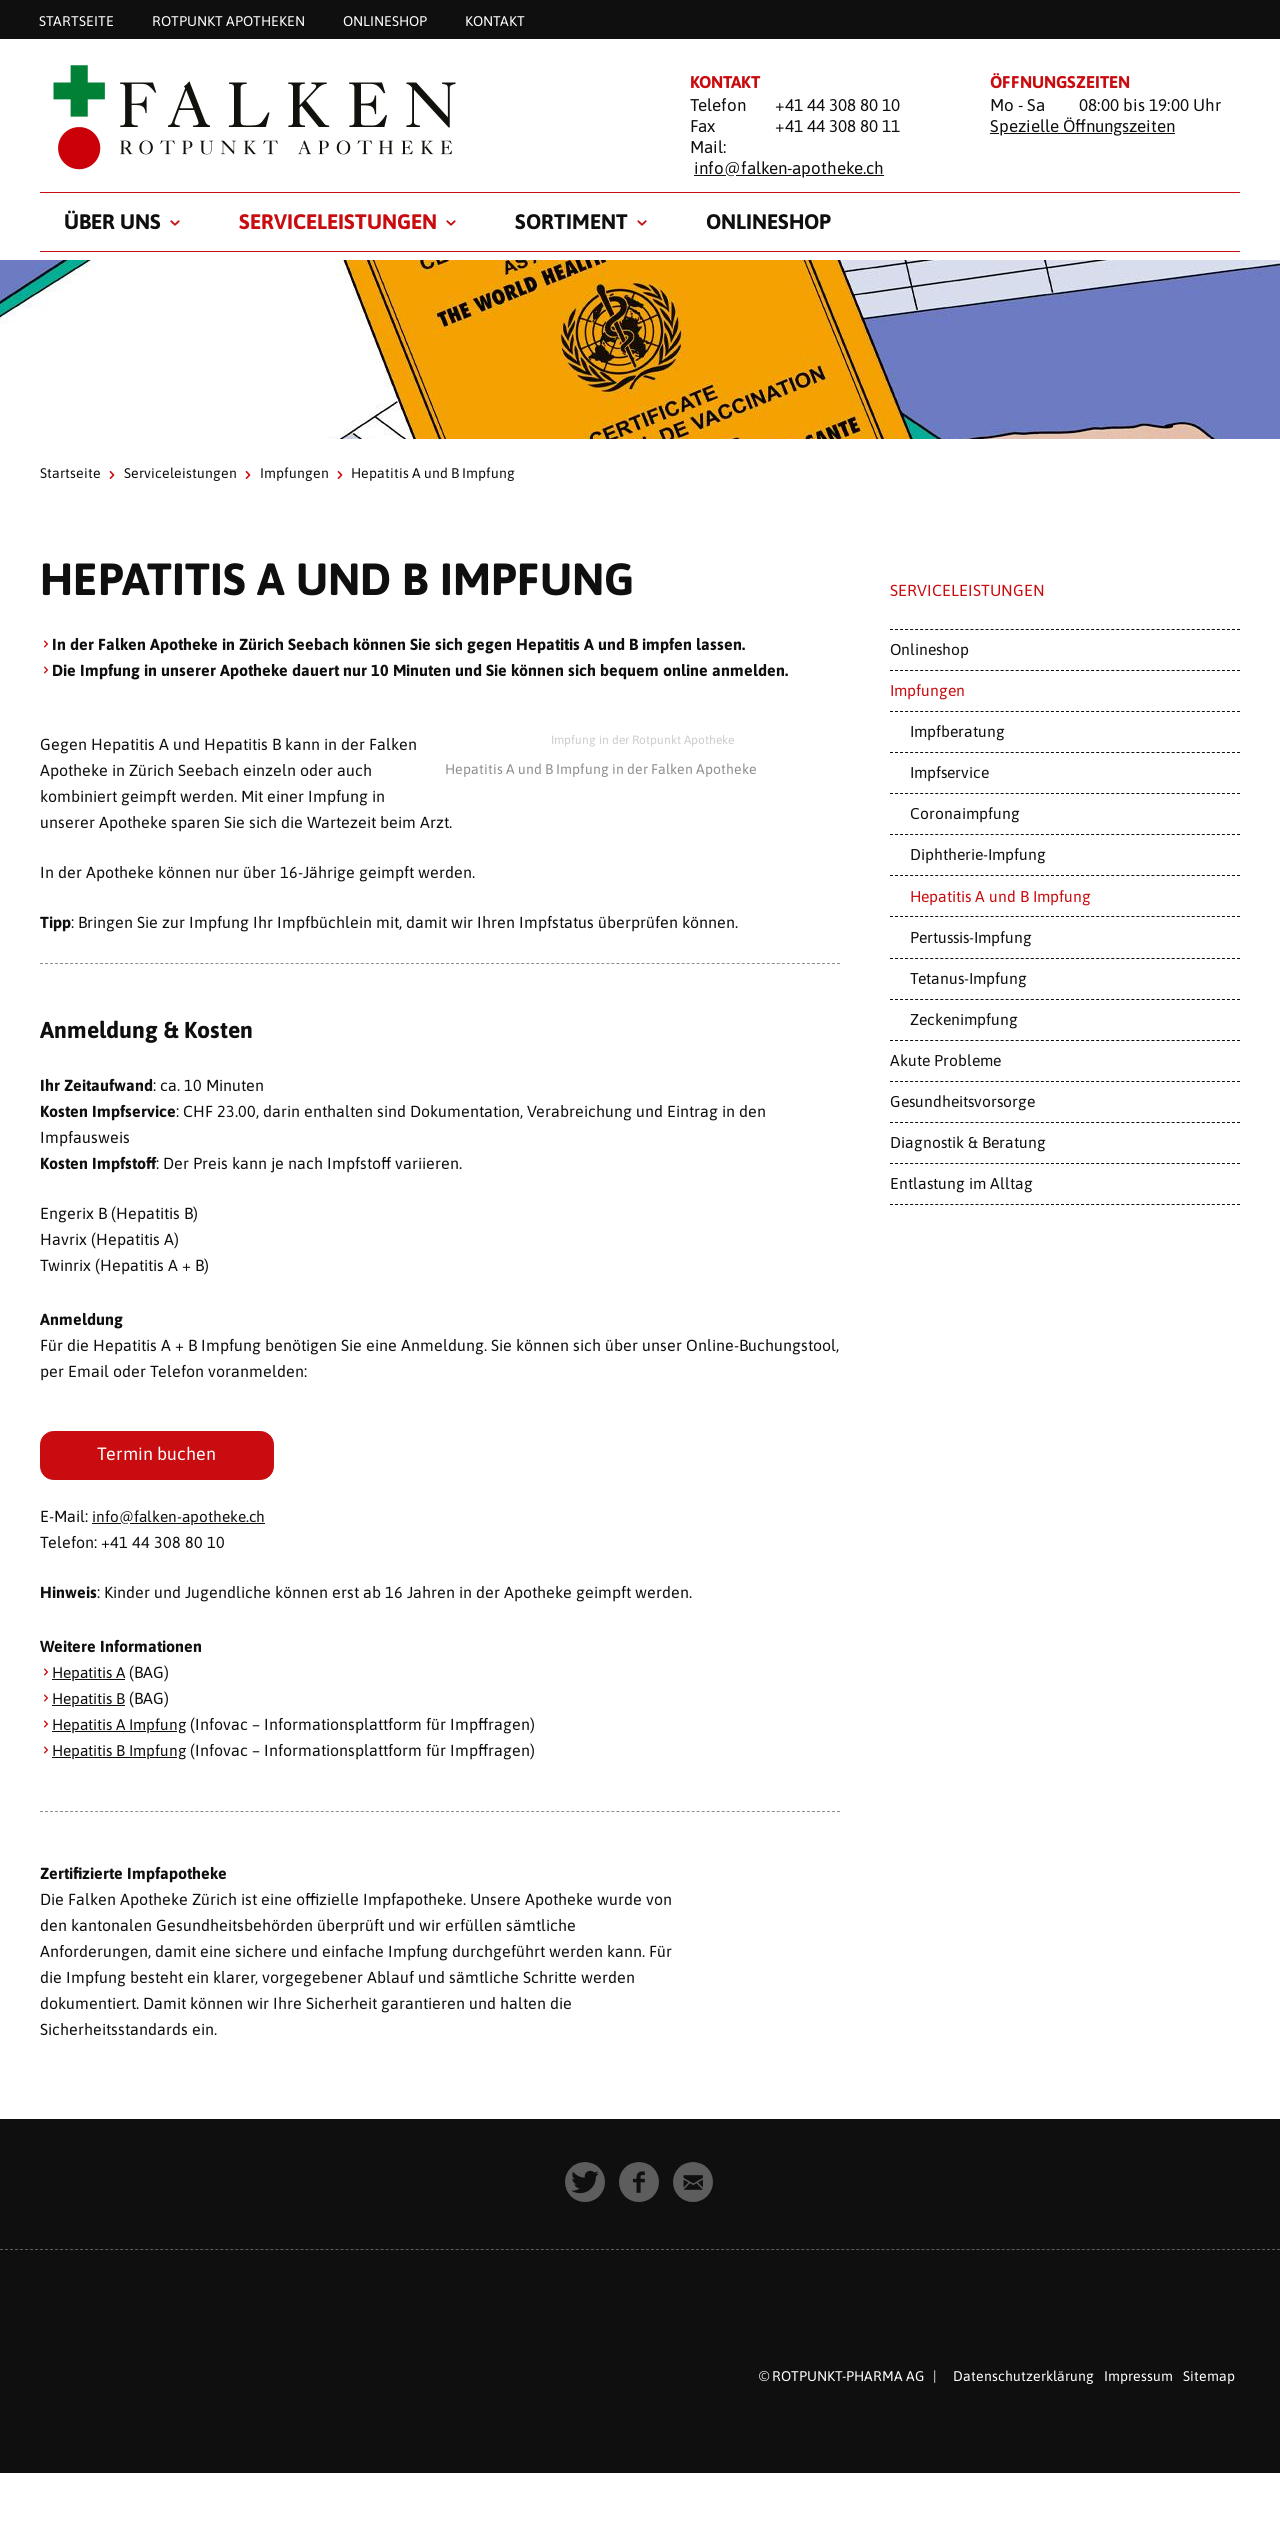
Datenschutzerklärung (1023, 2378)
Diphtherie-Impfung (978, 854)
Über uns (112, 221)
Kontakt (495, 20)
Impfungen (294, 473)
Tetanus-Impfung (968, 978)
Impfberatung (957, 731)
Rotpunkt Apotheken (228, 20)
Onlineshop (385, 20)
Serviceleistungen (338, 221)
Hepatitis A (91, 1674)
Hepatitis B (90, 1700)
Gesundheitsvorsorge (962, 1101)
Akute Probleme (945, 1060)
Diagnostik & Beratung (968, 1142)
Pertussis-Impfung (971, 937)
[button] (586, 2185)
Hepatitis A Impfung (123, 1726)
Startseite (76, 20)
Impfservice (949, 772)
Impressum (1138, 2378)
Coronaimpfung (965, 813)
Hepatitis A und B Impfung (1000, 896)
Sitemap (1209, 2378)
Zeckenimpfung (964, 1019)
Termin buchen (157, 1455)
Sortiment (571, 221)
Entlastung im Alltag (961, 1183)
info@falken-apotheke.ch (789, 168)
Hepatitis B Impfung (122, 1752)
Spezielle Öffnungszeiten (1082, 126)
